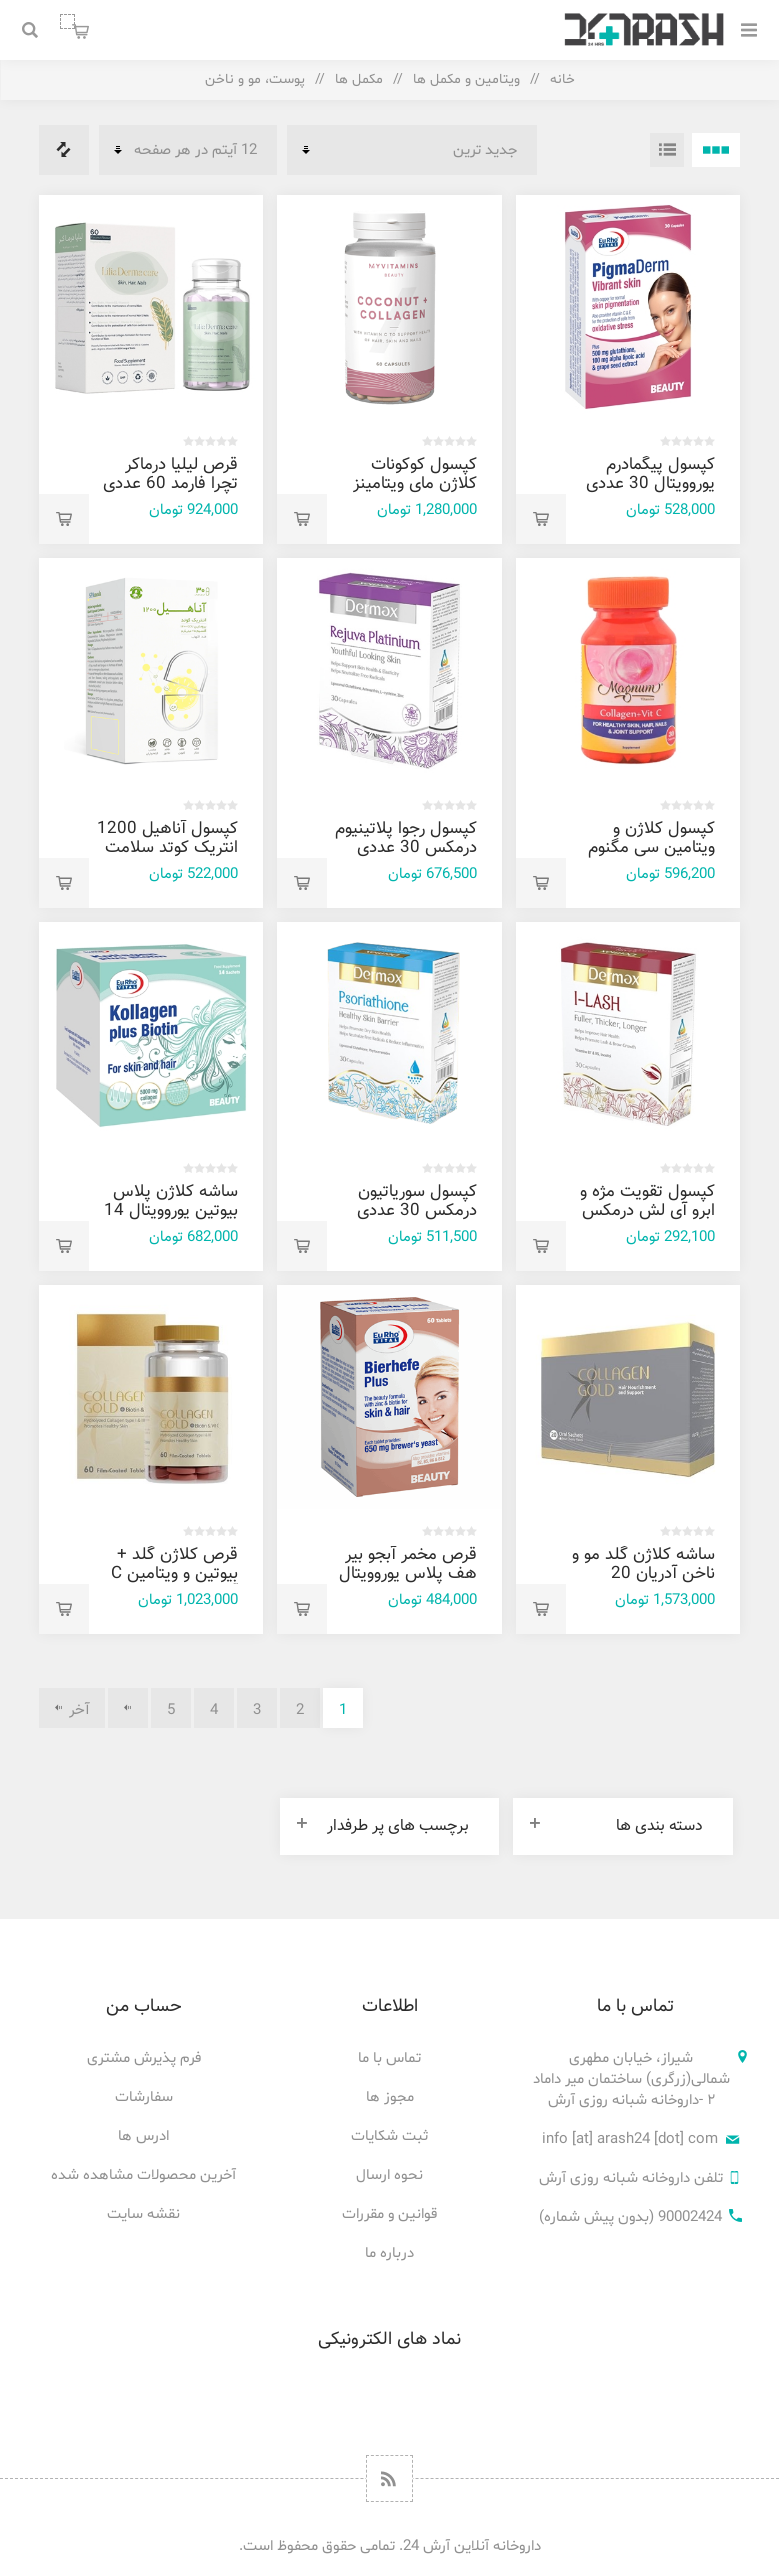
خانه (562, 79)
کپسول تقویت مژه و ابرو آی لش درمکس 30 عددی (647, 1211)
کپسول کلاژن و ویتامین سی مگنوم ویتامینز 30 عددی (651, 848)
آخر (79, 1710)
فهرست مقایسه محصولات (64, 150)
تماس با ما (389, 2058)
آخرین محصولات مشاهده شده (143, 2175)
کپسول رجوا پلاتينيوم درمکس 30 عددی (406, 838)
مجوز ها (390, 2097)
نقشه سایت (143, 2214)
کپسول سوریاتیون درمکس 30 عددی (417, 1201)
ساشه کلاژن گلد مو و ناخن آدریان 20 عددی (643, 1574)
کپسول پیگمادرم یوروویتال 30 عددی (650, 474)
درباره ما (389, 2253)
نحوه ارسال (389, 2175)
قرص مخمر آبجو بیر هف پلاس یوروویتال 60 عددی (408, 1574)
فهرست (667, 150)
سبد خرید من (67, 21)
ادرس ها (143, 2136)
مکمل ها (359, 79)
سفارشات (144, 2097)
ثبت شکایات (389, 2136)
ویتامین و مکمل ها (466, 79)
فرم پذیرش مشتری (144, 2058)
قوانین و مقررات (389, 2214)
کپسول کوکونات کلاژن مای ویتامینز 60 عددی (415, 484)
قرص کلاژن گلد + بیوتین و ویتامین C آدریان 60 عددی (174, 1574)
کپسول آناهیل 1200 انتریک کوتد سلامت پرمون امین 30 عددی (167, 857)
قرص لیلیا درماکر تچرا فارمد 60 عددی (170, 474)
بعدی (128, 1708)
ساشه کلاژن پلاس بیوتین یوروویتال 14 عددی (171, 1211)
